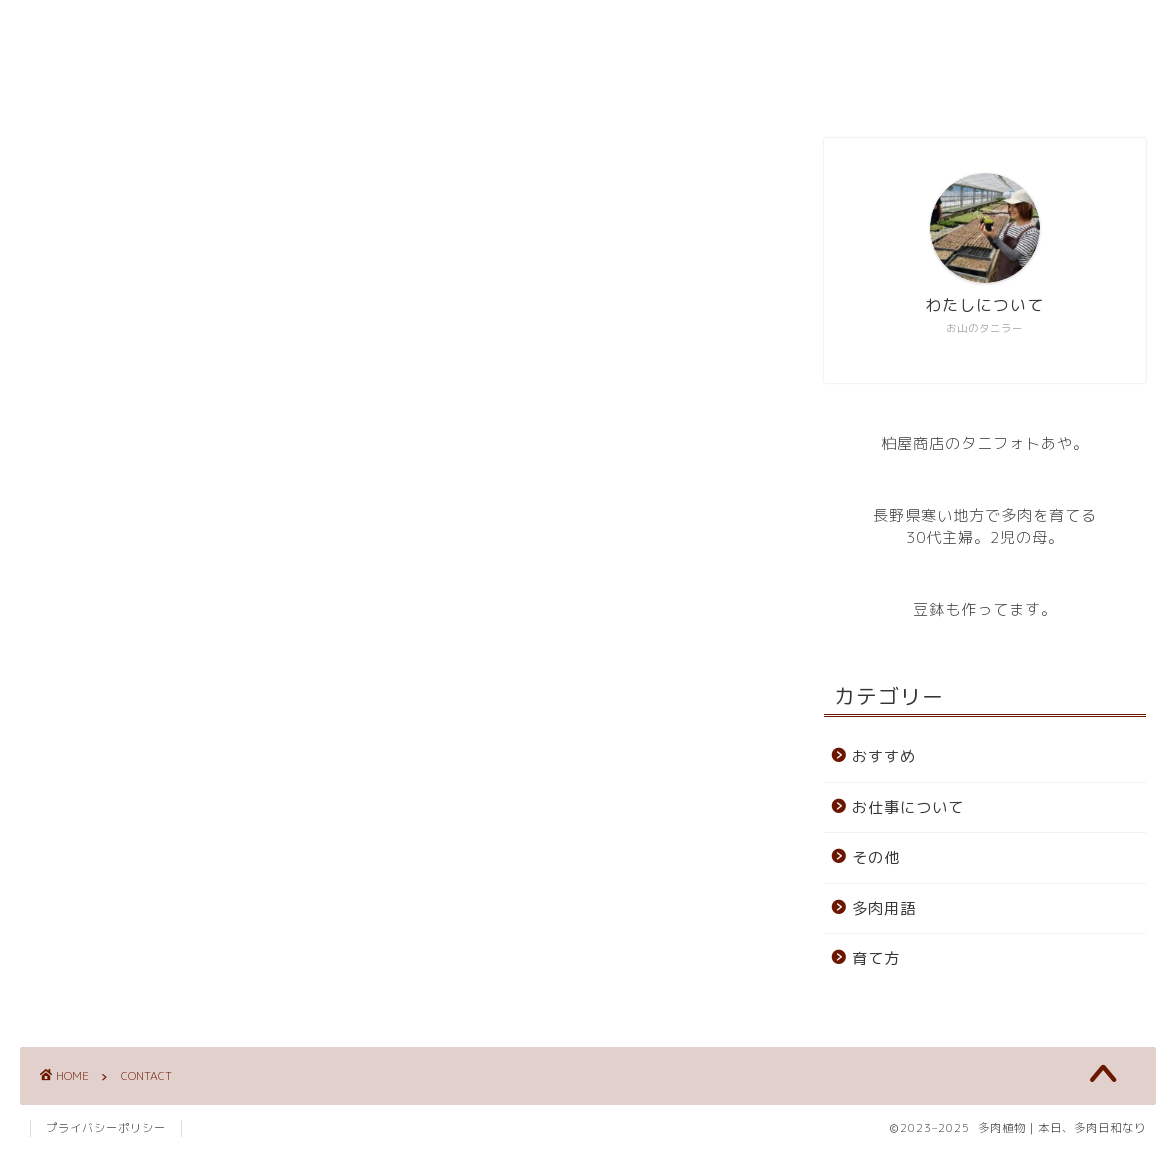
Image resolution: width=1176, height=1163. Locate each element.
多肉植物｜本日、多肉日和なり (588, 30)
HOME (469, 86)
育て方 (876, 958)
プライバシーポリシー (106, 1139)
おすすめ (884, 756)
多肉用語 (884, 908)
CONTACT (691, 86)
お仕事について (908, 807)
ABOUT (572, 86)
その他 (876, 857)
